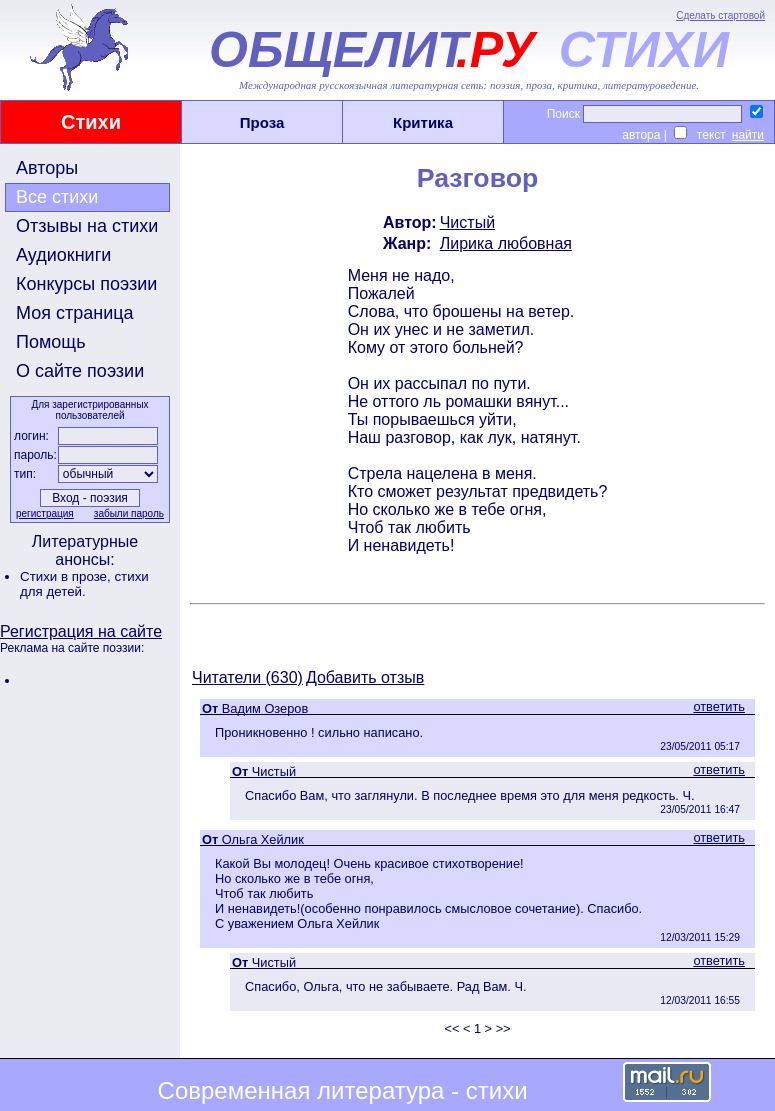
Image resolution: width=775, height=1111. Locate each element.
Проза (262, 122)
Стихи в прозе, (67, 576)
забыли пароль (129, 513)
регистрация (45, 513)
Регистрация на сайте (81, 631)
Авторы (47, 168)
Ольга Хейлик (263, 839)
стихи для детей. (84, 584)
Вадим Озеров (265, 708)
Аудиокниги (63, 255)
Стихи (91, 122)
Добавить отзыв (365, 677)
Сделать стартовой (720, 15)
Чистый (467, 222)
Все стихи (57, 197)
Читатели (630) (247, 677)
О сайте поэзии (80, 371)
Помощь (51, 342)
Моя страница (75, 313)
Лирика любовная (506, 243)
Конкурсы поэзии (86, 284)
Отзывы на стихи (87, 226)
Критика (423, 122)
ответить (719, 706)
